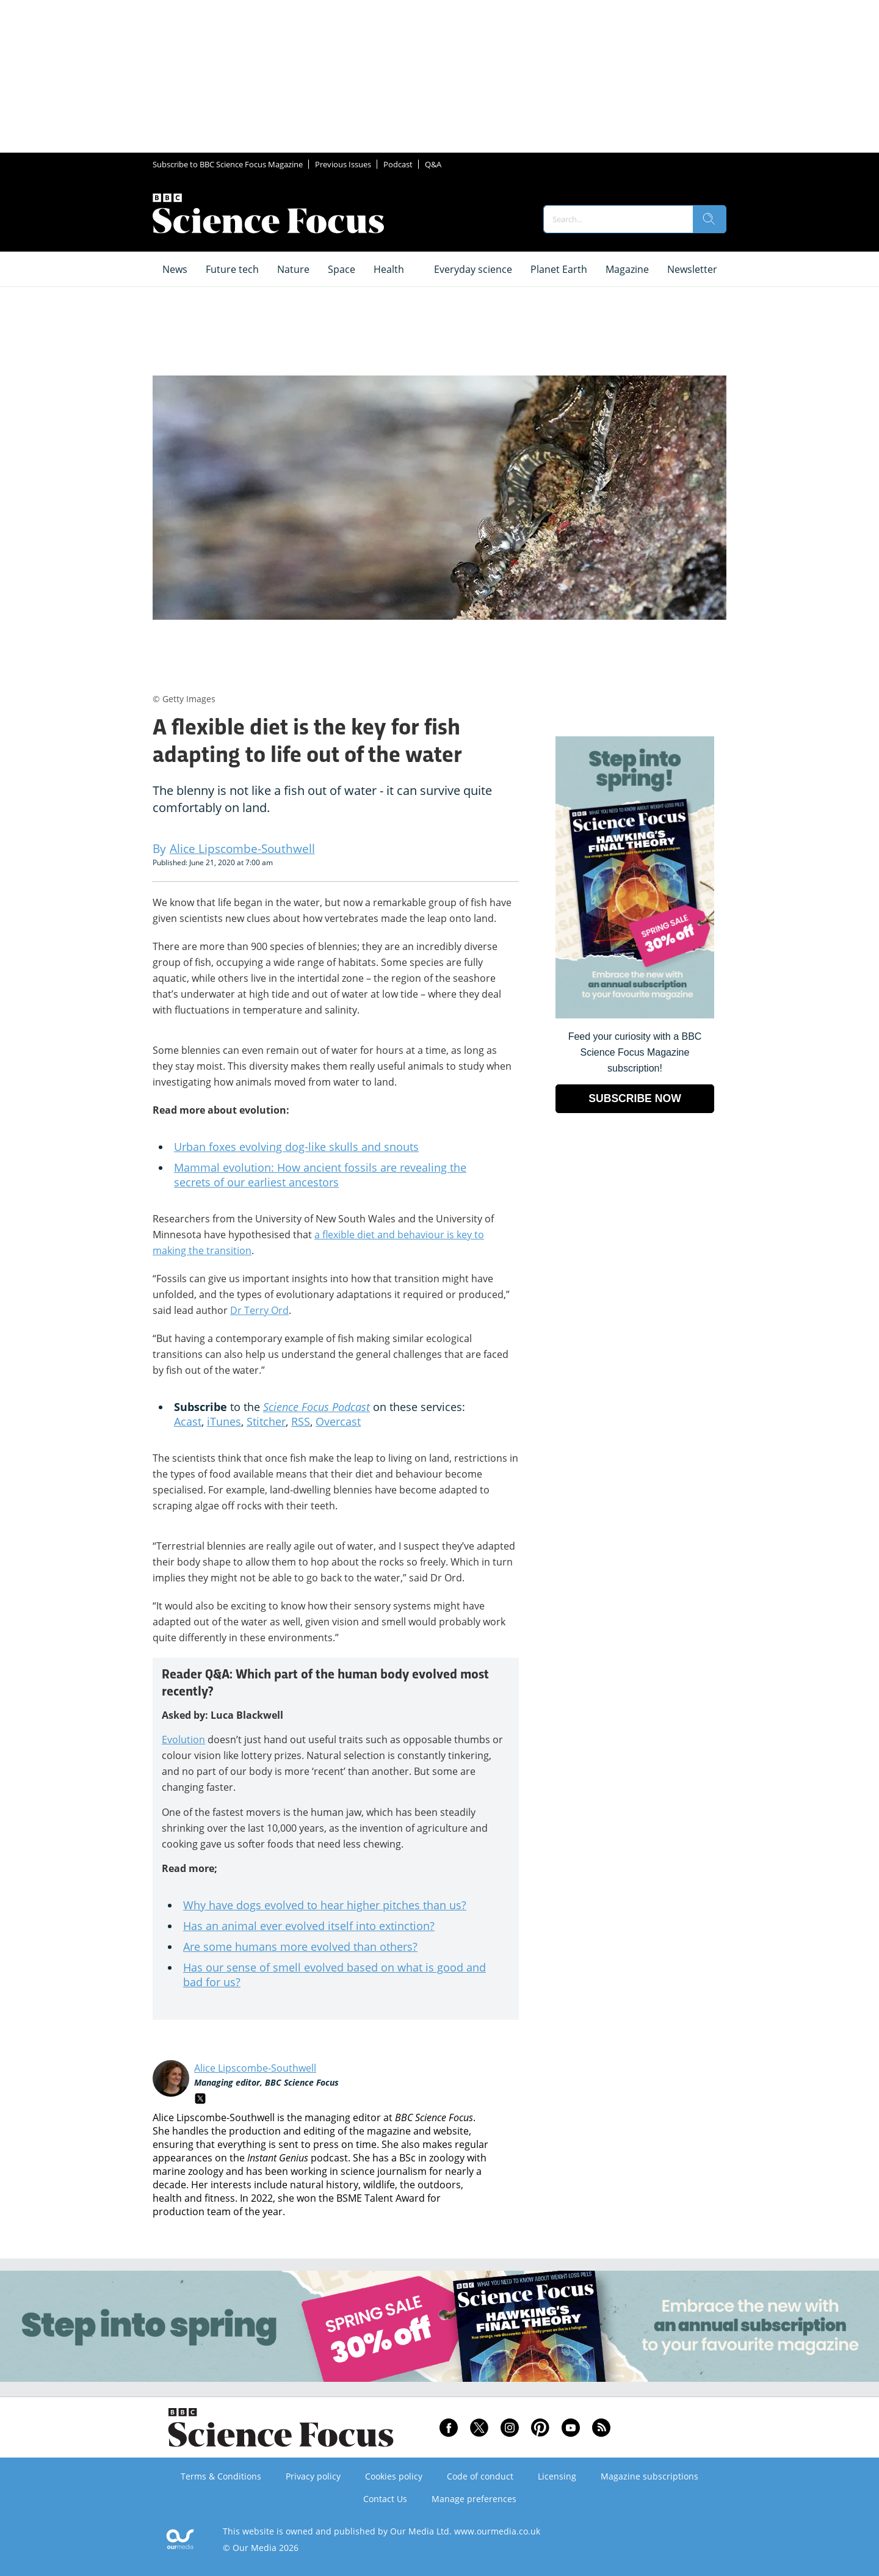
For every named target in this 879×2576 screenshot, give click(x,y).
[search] (709, 219)
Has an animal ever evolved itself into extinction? (309, 1925)
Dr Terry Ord (259, 1310)
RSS (300, 1421)
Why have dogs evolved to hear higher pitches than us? (324, 1905)
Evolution (183, 1739)
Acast (187, 1421)
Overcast (338, 1421)
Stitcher (266, 1421)
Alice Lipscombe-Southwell (255, 2068)
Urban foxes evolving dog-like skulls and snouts (296, 1146)
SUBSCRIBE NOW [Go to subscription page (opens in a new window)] (634, 1098)
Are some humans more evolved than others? (300, 1946)
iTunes (224, 1421)
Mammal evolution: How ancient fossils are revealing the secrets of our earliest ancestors (320, 1174)
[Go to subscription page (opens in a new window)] (634, 1015)
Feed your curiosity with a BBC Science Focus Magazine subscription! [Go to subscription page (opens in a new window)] (635, 1052)
